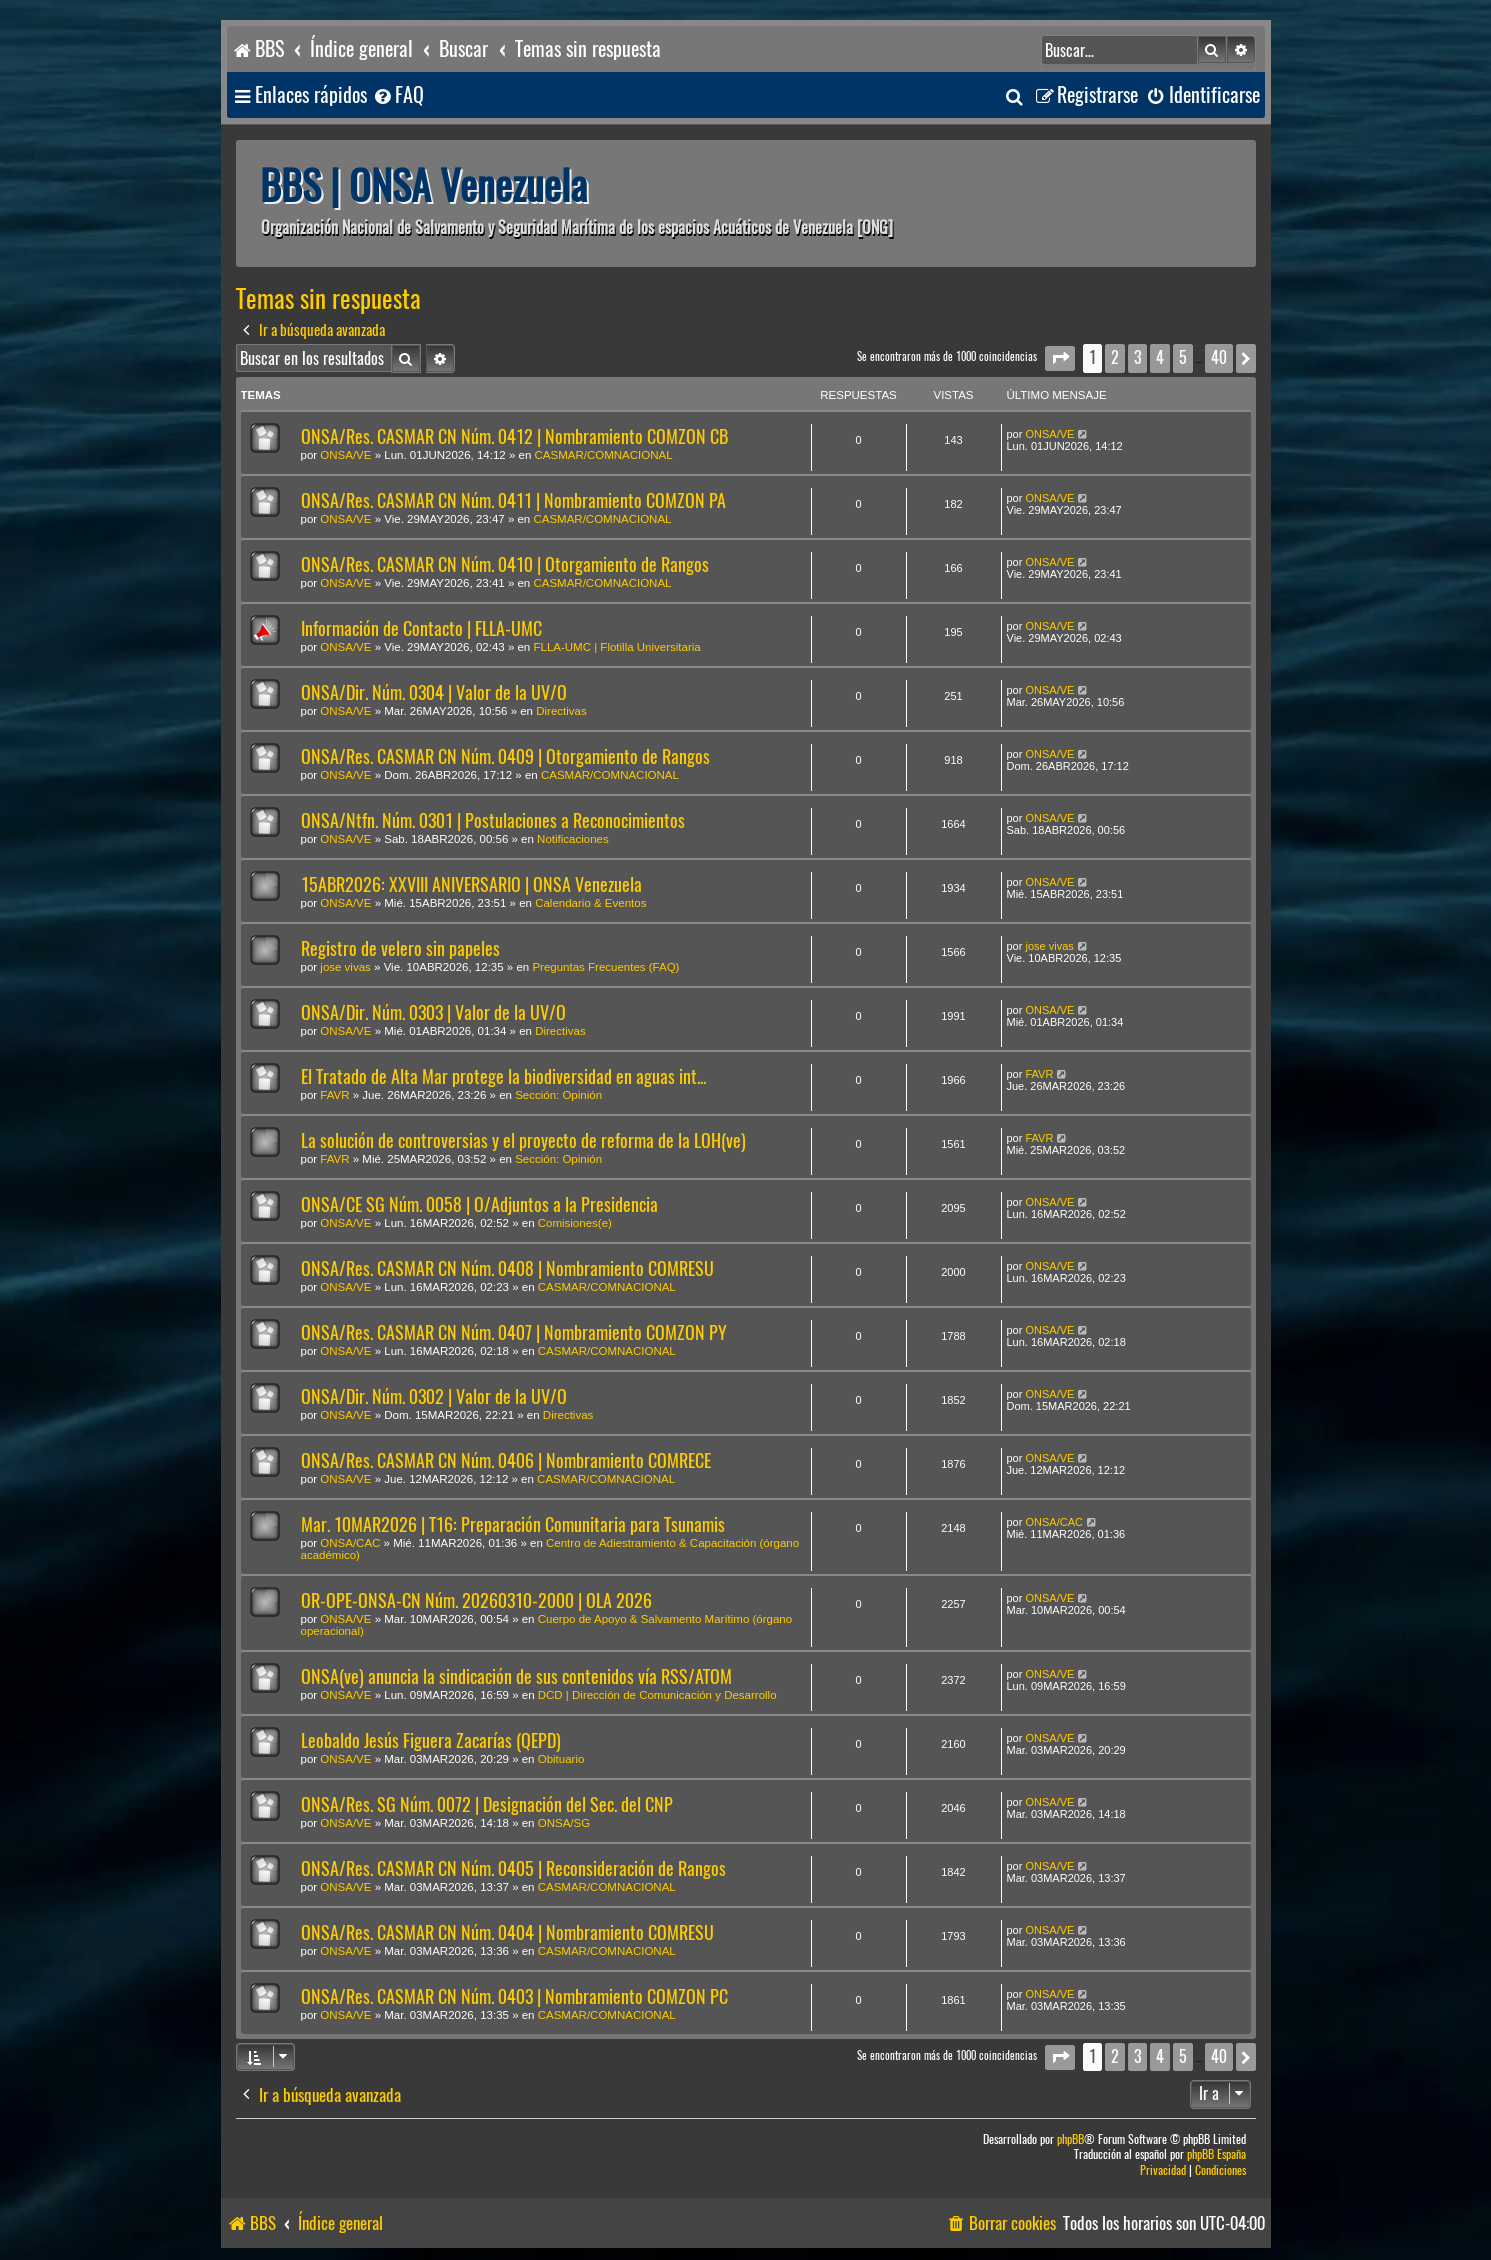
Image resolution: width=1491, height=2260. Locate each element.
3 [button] (1137, 357)
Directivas (561, 711)
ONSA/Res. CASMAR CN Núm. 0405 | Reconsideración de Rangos (513, 1868)
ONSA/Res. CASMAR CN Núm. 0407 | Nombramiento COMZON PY (514, 1332)
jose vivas (345, 967)
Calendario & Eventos (590, 903)
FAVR (334, 1095)
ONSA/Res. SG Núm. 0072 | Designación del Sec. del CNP (487, 1804)
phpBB (1070, 2139)
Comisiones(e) (575, 1223)
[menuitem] (398, 95)
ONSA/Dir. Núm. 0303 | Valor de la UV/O (433, 1012)
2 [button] (1115, 357)
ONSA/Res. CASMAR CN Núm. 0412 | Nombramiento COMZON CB (514, 436)
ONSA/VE (345, 455)
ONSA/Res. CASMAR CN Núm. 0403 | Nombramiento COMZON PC (514, 1996)
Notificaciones (573, 839)
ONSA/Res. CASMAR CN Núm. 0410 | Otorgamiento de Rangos (505, 564)
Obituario (561, 1759)
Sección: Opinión (558, 1095)
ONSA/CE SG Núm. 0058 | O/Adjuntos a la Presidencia (479, 1204)
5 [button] (1183, 357)
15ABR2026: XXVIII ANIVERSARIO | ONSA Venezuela (471, 884)
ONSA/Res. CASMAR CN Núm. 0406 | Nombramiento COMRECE (506, 1460)
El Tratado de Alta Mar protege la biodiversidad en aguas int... (503, 1076)
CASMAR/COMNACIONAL (604, 455)
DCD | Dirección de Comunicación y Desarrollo (657, 1695)
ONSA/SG (564, 1823)
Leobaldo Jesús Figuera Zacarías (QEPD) (431, 1740)
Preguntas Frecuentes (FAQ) (605, 967)
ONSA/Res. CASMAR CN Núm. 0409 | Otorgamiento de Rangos (505, 756)
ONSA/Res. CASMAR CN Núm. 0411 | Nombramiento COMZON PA (513, 500)
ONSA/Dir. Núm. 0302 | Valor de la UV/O (434, 1396)
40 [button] (1219, 357)
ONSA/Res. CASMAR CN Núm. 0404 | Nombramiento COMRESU (507, 1932)
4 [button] (1160, 357)
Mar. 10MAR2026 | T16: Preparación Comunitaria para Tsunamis (513, 1524)
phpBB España (1216, 2154)
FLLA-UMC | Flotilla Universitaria (616, 647)
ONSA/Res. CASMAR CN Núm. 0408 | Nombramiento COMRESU (507, 1268)
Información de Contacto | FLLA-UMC (421, 628)
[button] (1060, 358)
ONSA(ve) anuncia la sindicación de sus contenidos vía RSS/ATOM (516, 1676)
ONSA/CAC (350, 1543)
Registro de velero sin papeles (400, 948)
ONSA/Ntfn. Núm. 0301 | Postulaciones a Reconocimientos (493, 820)
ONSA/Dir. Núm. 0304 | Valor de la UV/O (434, 692)
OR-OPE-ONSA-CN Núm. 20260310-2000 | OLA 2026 (476, 1600)
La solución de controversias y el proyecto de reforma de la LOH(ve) (523, 1140)
